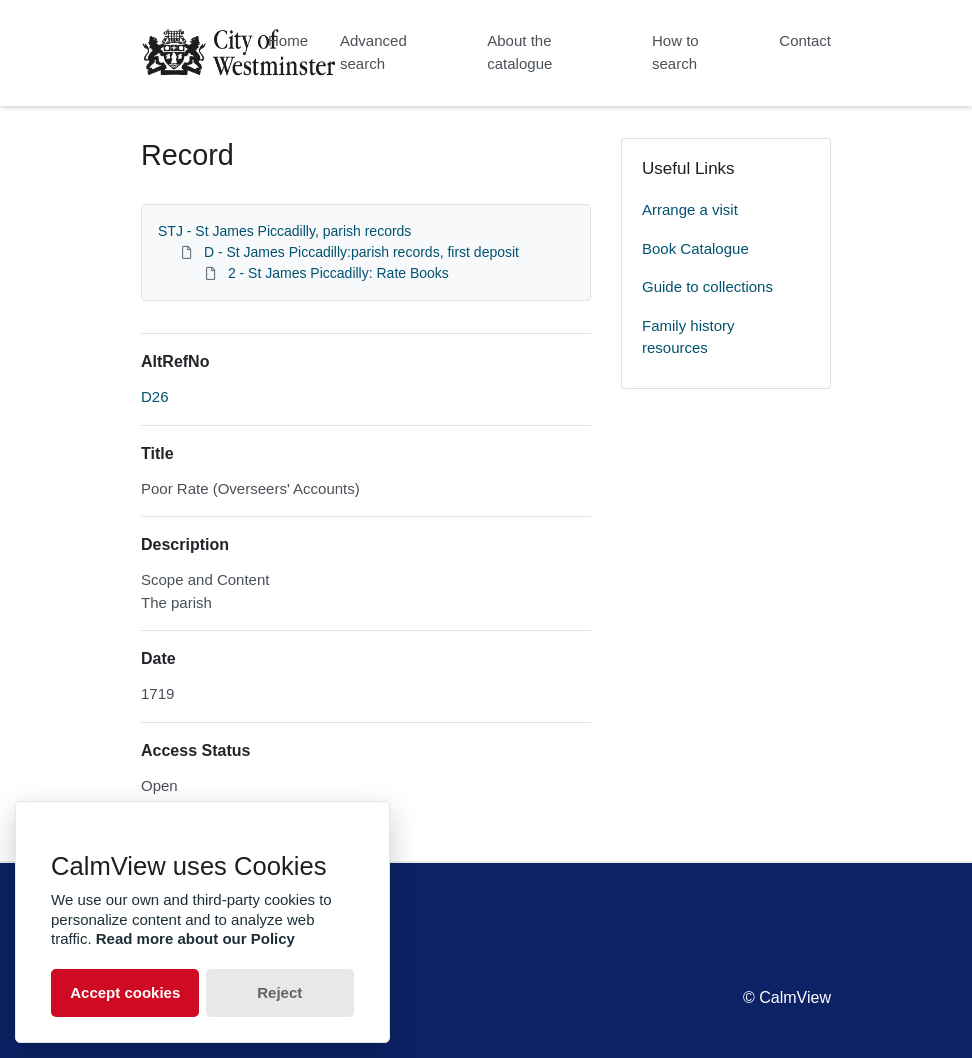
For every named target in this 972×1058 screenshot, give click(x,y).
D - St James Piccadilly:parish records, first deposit (361, 252)
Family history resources (688, 337)
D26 (155, 396)
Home (288, 40)
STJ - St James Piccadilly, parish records (284, 231)
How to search (675, 52)
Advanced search (373, 52)
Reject (279, 992)
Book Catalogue (695, 248)
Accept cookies (125, 992)
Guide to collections (707, 286)
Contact (805, 40)
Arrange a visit (690, 209)
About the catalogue (519, 52)
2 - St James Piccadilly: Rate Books (338, 273)
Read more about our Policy (195, 938)
